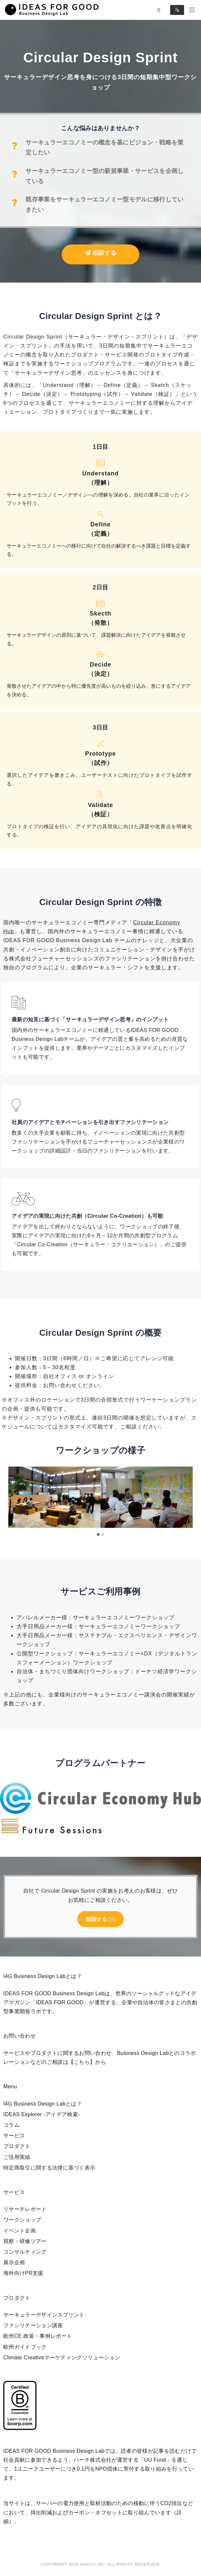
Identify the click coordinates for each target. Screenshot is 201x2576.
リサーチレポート (25, 2209)
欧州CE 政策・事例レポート (37, 2336)
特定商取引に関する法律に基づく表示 (49, 2168)
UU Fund (155, 2460)
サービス (14, 2135)
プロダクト (17, 2146)
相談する (101, 253)
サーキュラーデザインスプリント (44, 2315)
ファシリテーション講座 (33, 2325)
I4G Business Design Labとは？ (42, 2104)
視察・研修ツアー (25, 2241)
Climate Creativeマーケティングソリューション (61, 2357)
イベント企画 (19, 2230)
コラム (11, 2125)
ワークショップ (22, 2220)
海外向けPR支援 (23, 2273)
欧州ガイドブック (25, 2347)
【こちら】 (82, 2062)
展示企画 (14, 2262)
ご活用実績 (17, 2157)
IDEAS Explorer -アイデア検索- (41, 2114)
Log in (159, 10)
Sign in (177, 10)
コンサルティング (25, 2252)
